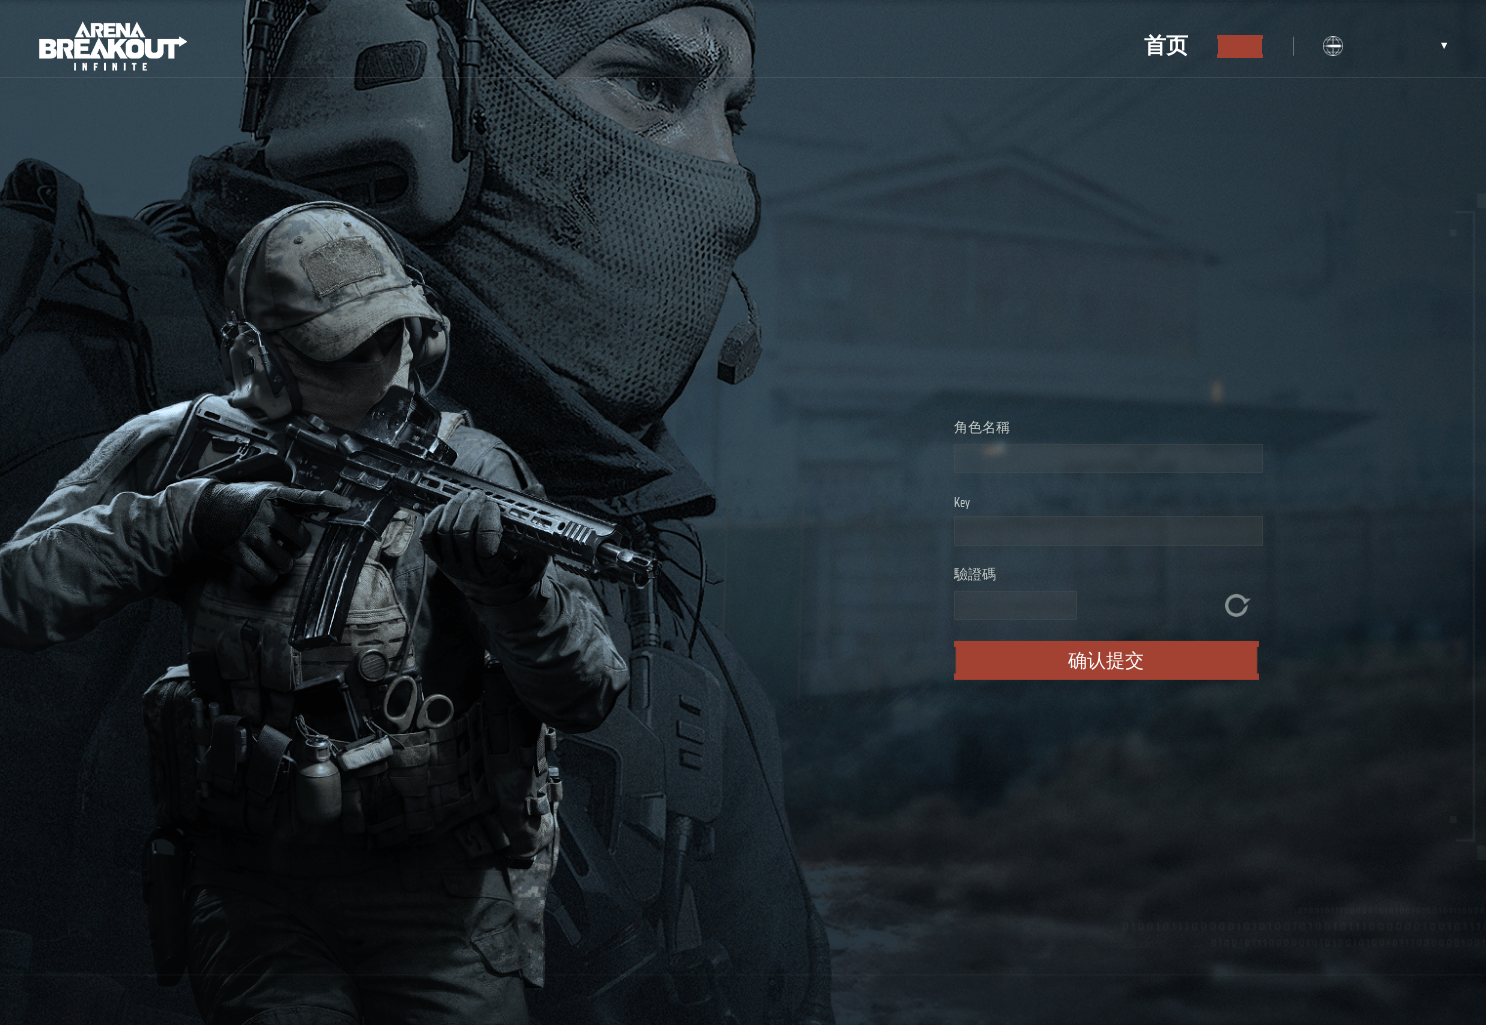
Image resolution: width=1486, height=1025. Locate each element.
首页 (1166, 45)
